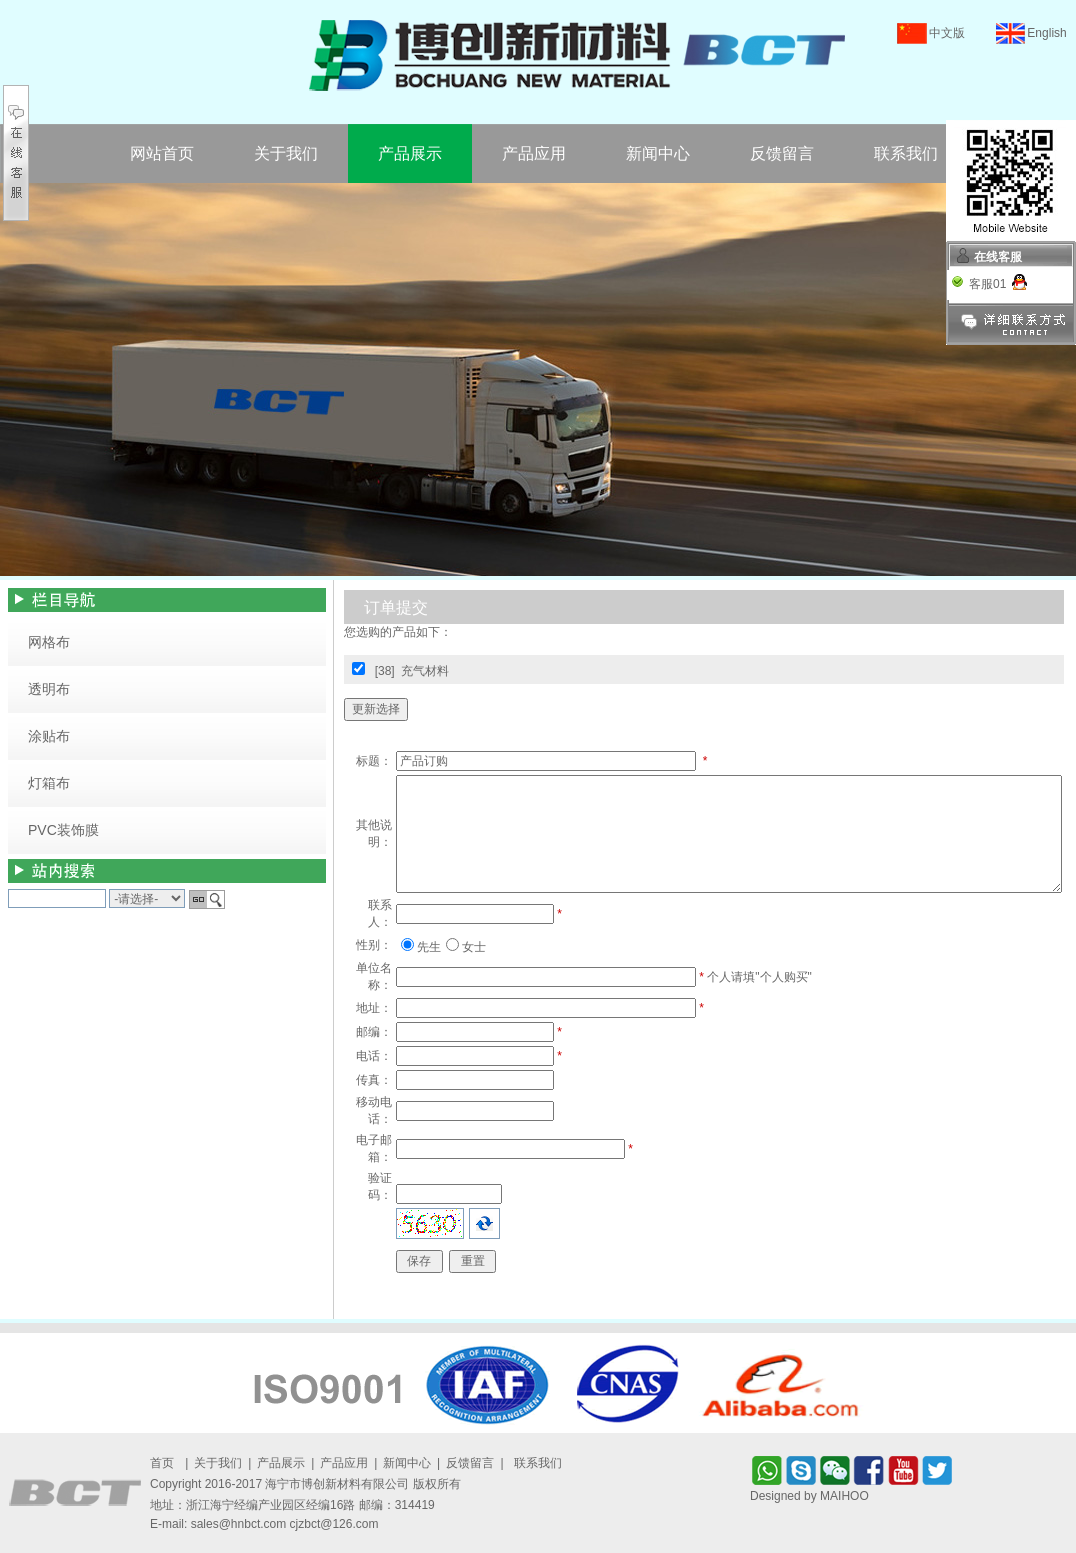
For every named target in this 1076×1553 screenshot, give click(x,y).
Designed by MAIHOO (809, 1496)
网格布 (49, 642)
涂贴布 (49, 736)
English (1046, 33)
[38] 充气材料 (412, 671)
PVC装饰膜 (63, 830)
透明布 (49, 689)
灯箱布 (49, 783)
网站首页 (162, 153)
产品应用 (534, 153)
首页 (162, 1463)
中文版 (947, 33)
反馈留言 (782, 153)
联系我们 (906, 153)
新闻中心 (658, 153)
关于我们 (286, 153)
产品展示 (410, 153)
